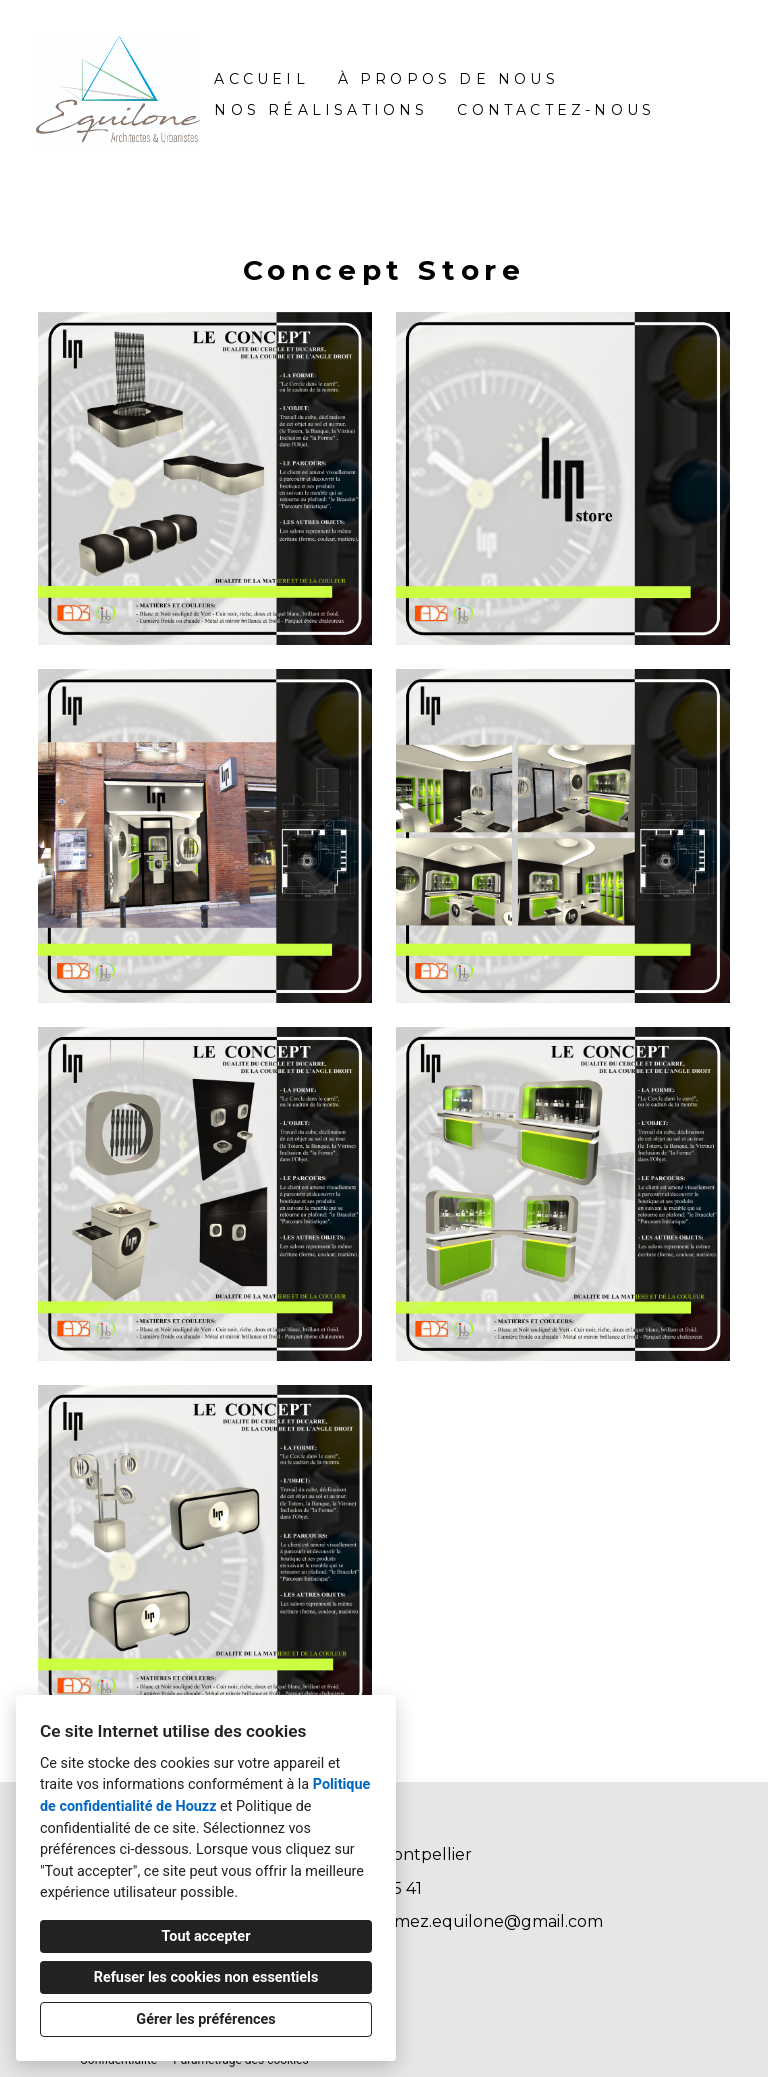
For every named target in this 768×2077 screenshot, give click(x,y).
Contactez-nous (556, 110)
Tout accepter (206, 1936)
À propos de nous (448, 79)
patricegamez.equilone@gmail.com (460, 1921)
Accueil (261, 79)
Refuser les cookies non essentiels (206, 1977)
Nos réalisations (321, 110)
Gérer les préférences (205, 2019)
